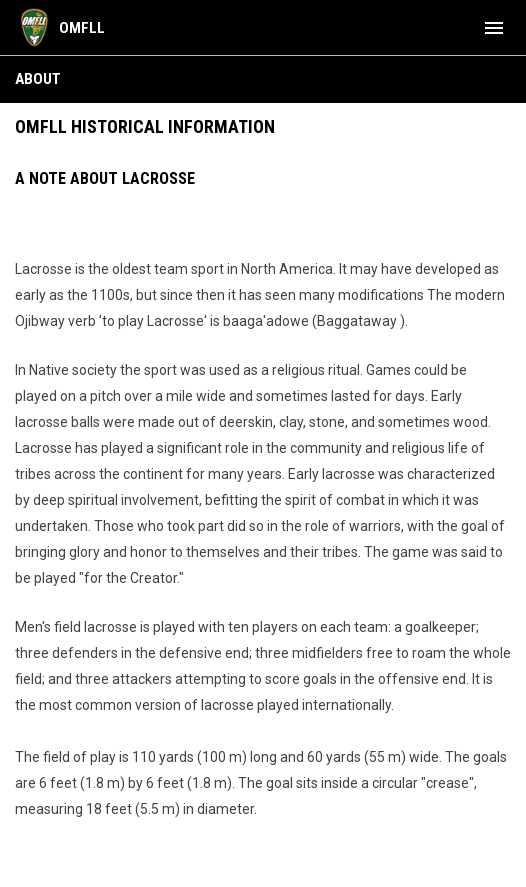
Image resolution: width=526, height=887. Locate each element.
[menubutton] (494, 28)
